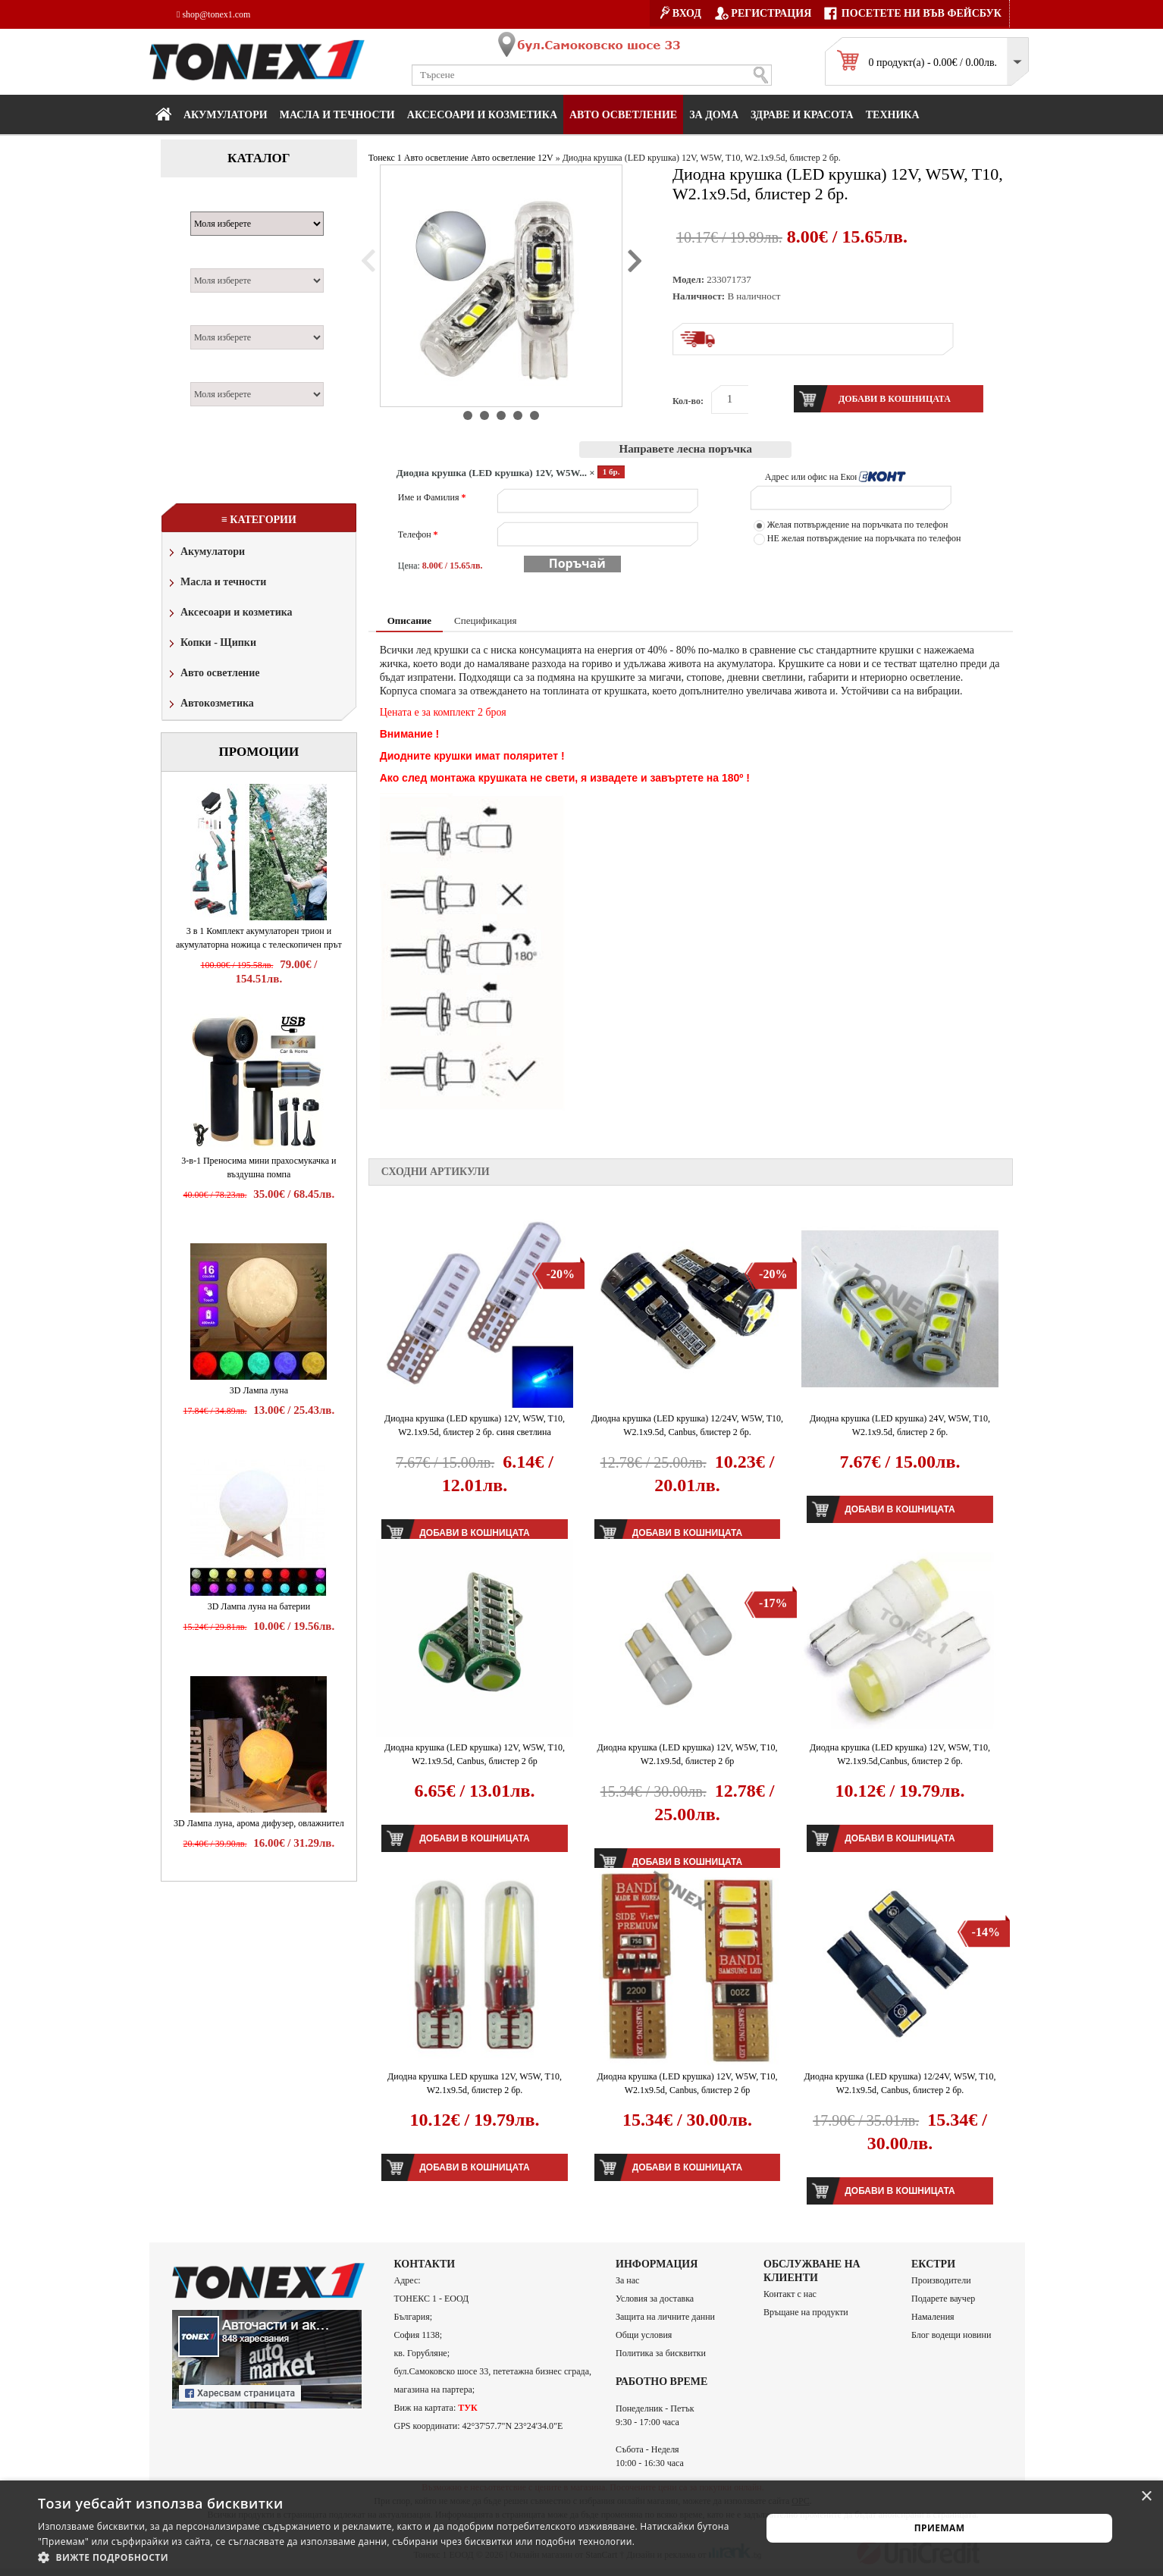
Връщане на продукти (805, 2312)
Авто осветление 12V (512, 157)
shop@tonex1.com (213, 14)
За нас (627, 2280)
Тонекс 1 (385, 157)
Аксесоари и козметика (482, 115)
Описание (409, 620)
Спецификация (485, 620)
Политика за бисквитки (661, 2353)
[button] (389, 2557)
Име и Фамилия (432, 497)
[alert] (581, 2528)
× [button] (1146, 2496)
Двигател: (220, 317)
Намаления (933, 2316)
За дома (713, 115)
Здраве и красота (802, 115)
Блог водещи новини (951, 2335)
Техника (893, 115)
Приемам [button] (939, 2527)
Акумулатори (225, 115)
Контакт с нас (790, 2294)
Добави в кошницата (900, 1509)
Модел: (212, 260)
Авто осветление (623, 115)
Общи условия (644, 2335)
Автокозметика (210, 704)
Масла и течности (216, 583)
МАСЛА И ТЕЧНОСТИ (337, 115)
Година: (214, 374)
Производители (941, 2280)
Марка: (213, 203)
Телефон (418, 534)
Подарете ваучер (943, 2298)
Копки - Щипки (211, 644)
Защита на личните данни (665, 2316)
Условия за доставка (655, 2298)
